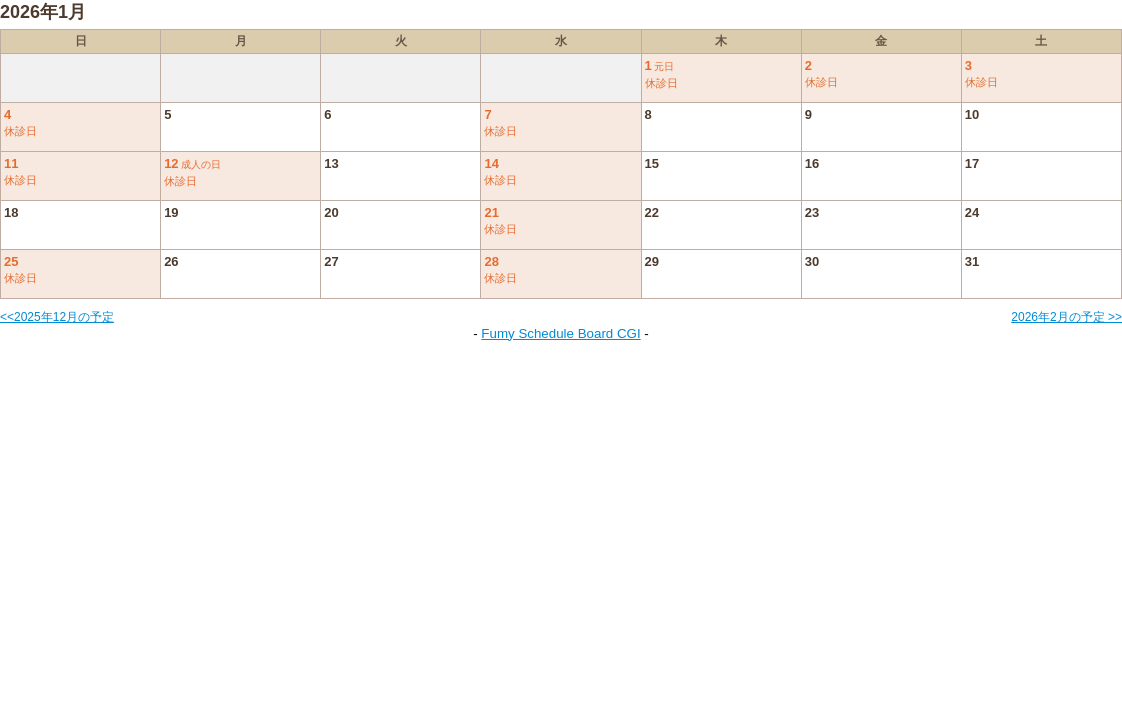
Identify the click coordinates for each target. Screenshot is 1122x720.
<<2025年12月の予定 (57, 317)
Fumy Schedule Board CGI (560, 333)
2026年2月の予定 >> (1066, 317)
